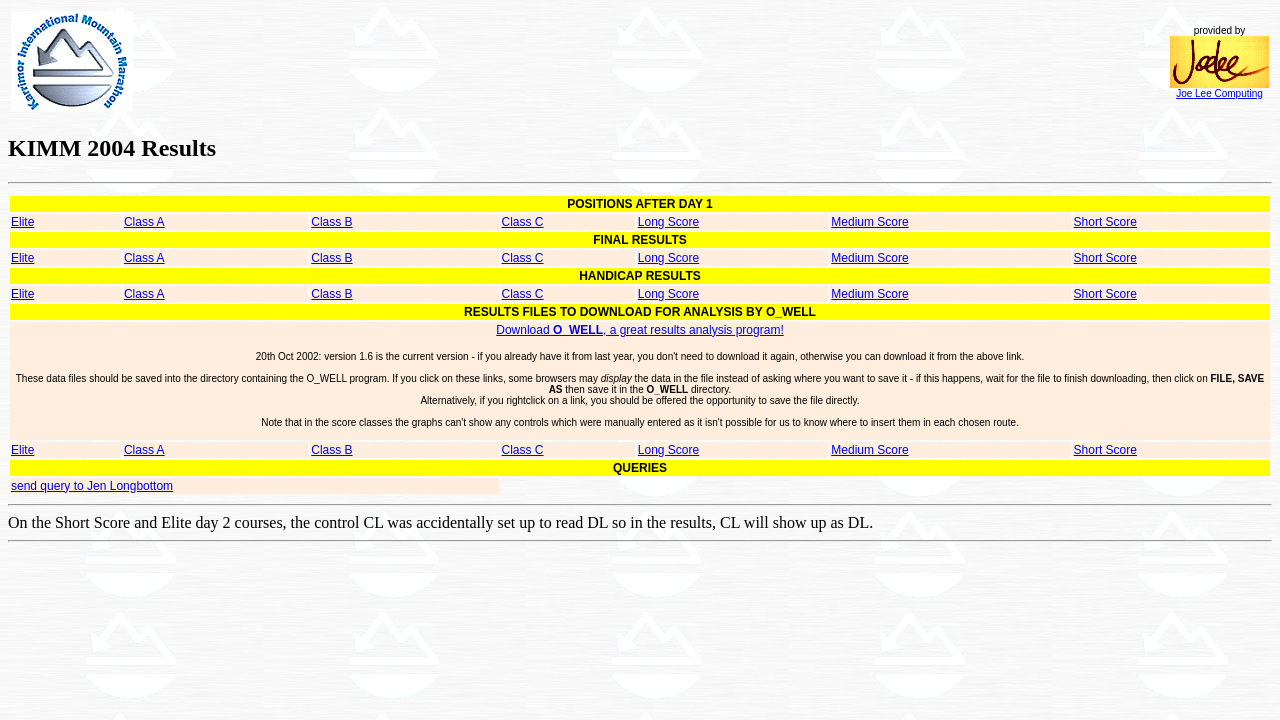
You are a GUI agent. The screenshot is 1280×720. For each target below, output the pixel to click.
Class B (331, 222)
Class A (144, 222)
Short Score (1105, 222)
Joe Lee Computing (1219, 89)
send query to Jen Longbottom (92, 486)
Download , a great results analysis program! (639, 330)
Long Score (668, 222)
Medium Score (869, 222)
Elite (22, 222)
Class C (523, 222)
